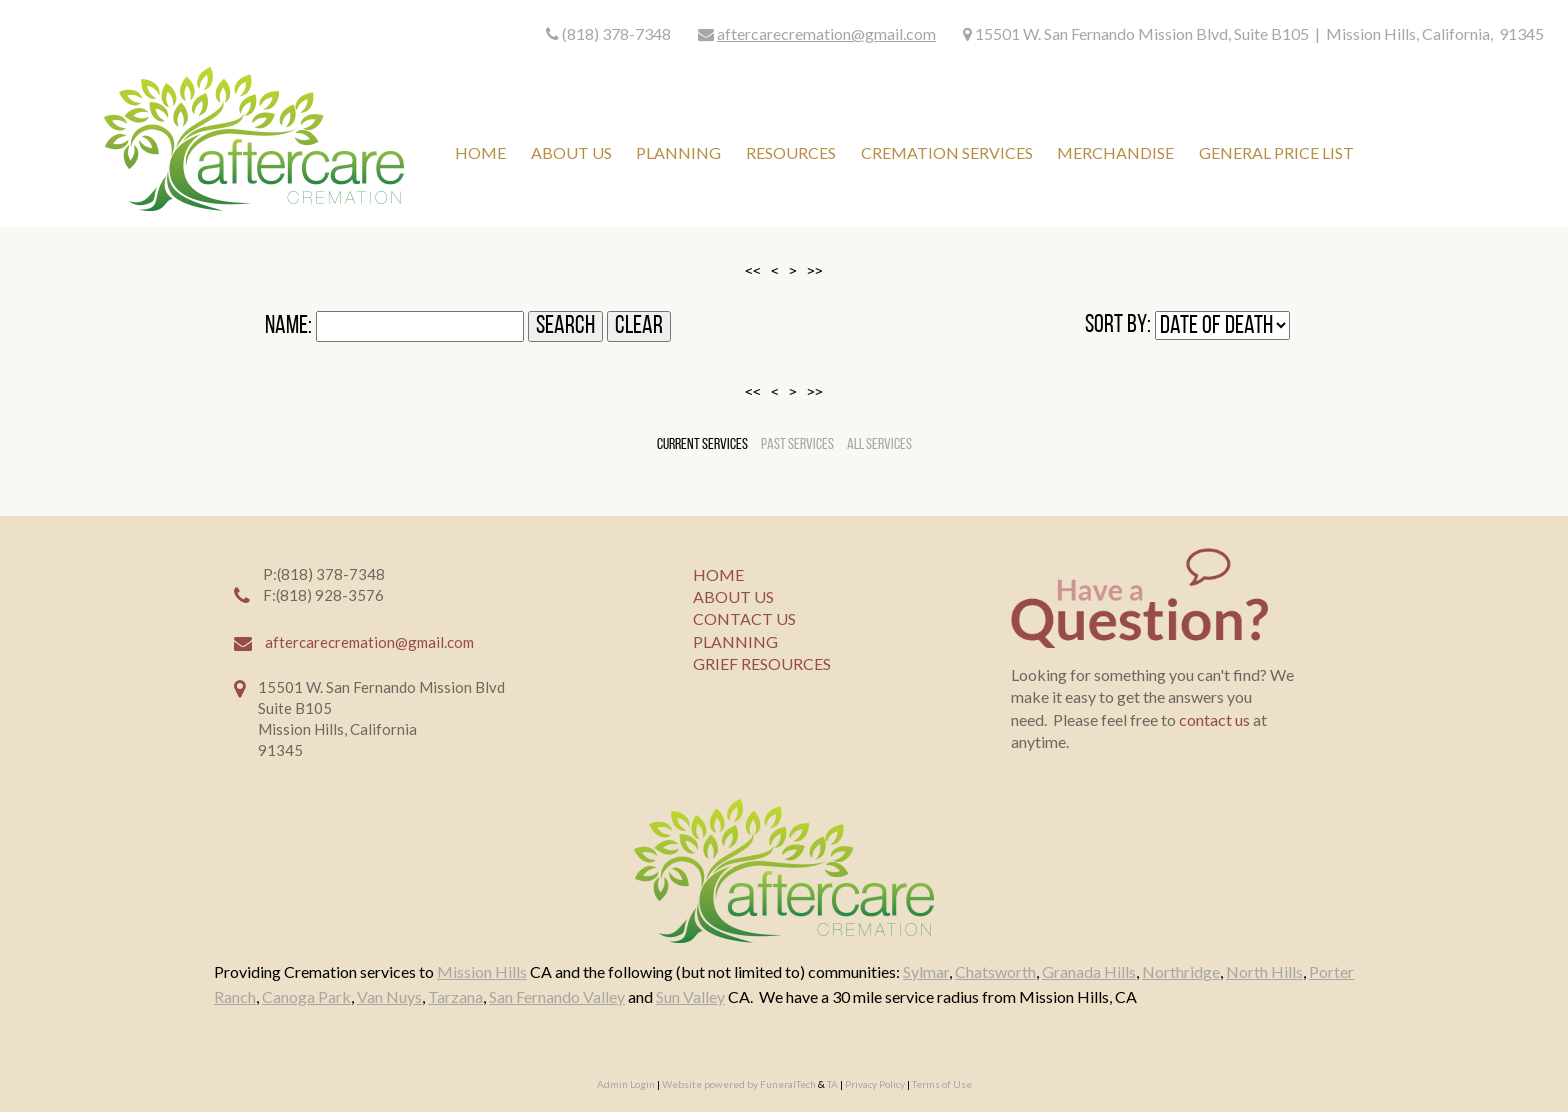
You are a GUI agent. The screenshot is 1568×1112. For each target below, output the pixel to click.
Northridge (1181, 971)
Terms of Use (942, 1084)
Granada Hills (1089, 971)
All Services (879, 445)
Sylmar (926, 971)
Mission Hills (482, 971)
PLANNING (735, 641)
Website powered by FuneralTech (739, 1084)
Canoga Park (306, 996)
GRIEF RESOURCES (762, 663)
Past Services (797, 445)
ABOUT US (733, 596)
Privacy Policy (875, 1084)
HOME (718, 574)
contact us (1214, 719)
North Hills (1264, 971)
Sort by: (1118, 325)
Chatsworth (995, 971)
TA (832, 1084)
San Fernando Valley (557, 996)
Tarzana (455, 996)
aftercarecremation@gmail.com (826, 33)
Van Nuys (389, 996)
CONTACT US (744, 618)
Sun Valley (690, 996)
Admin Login (626, 1084)
